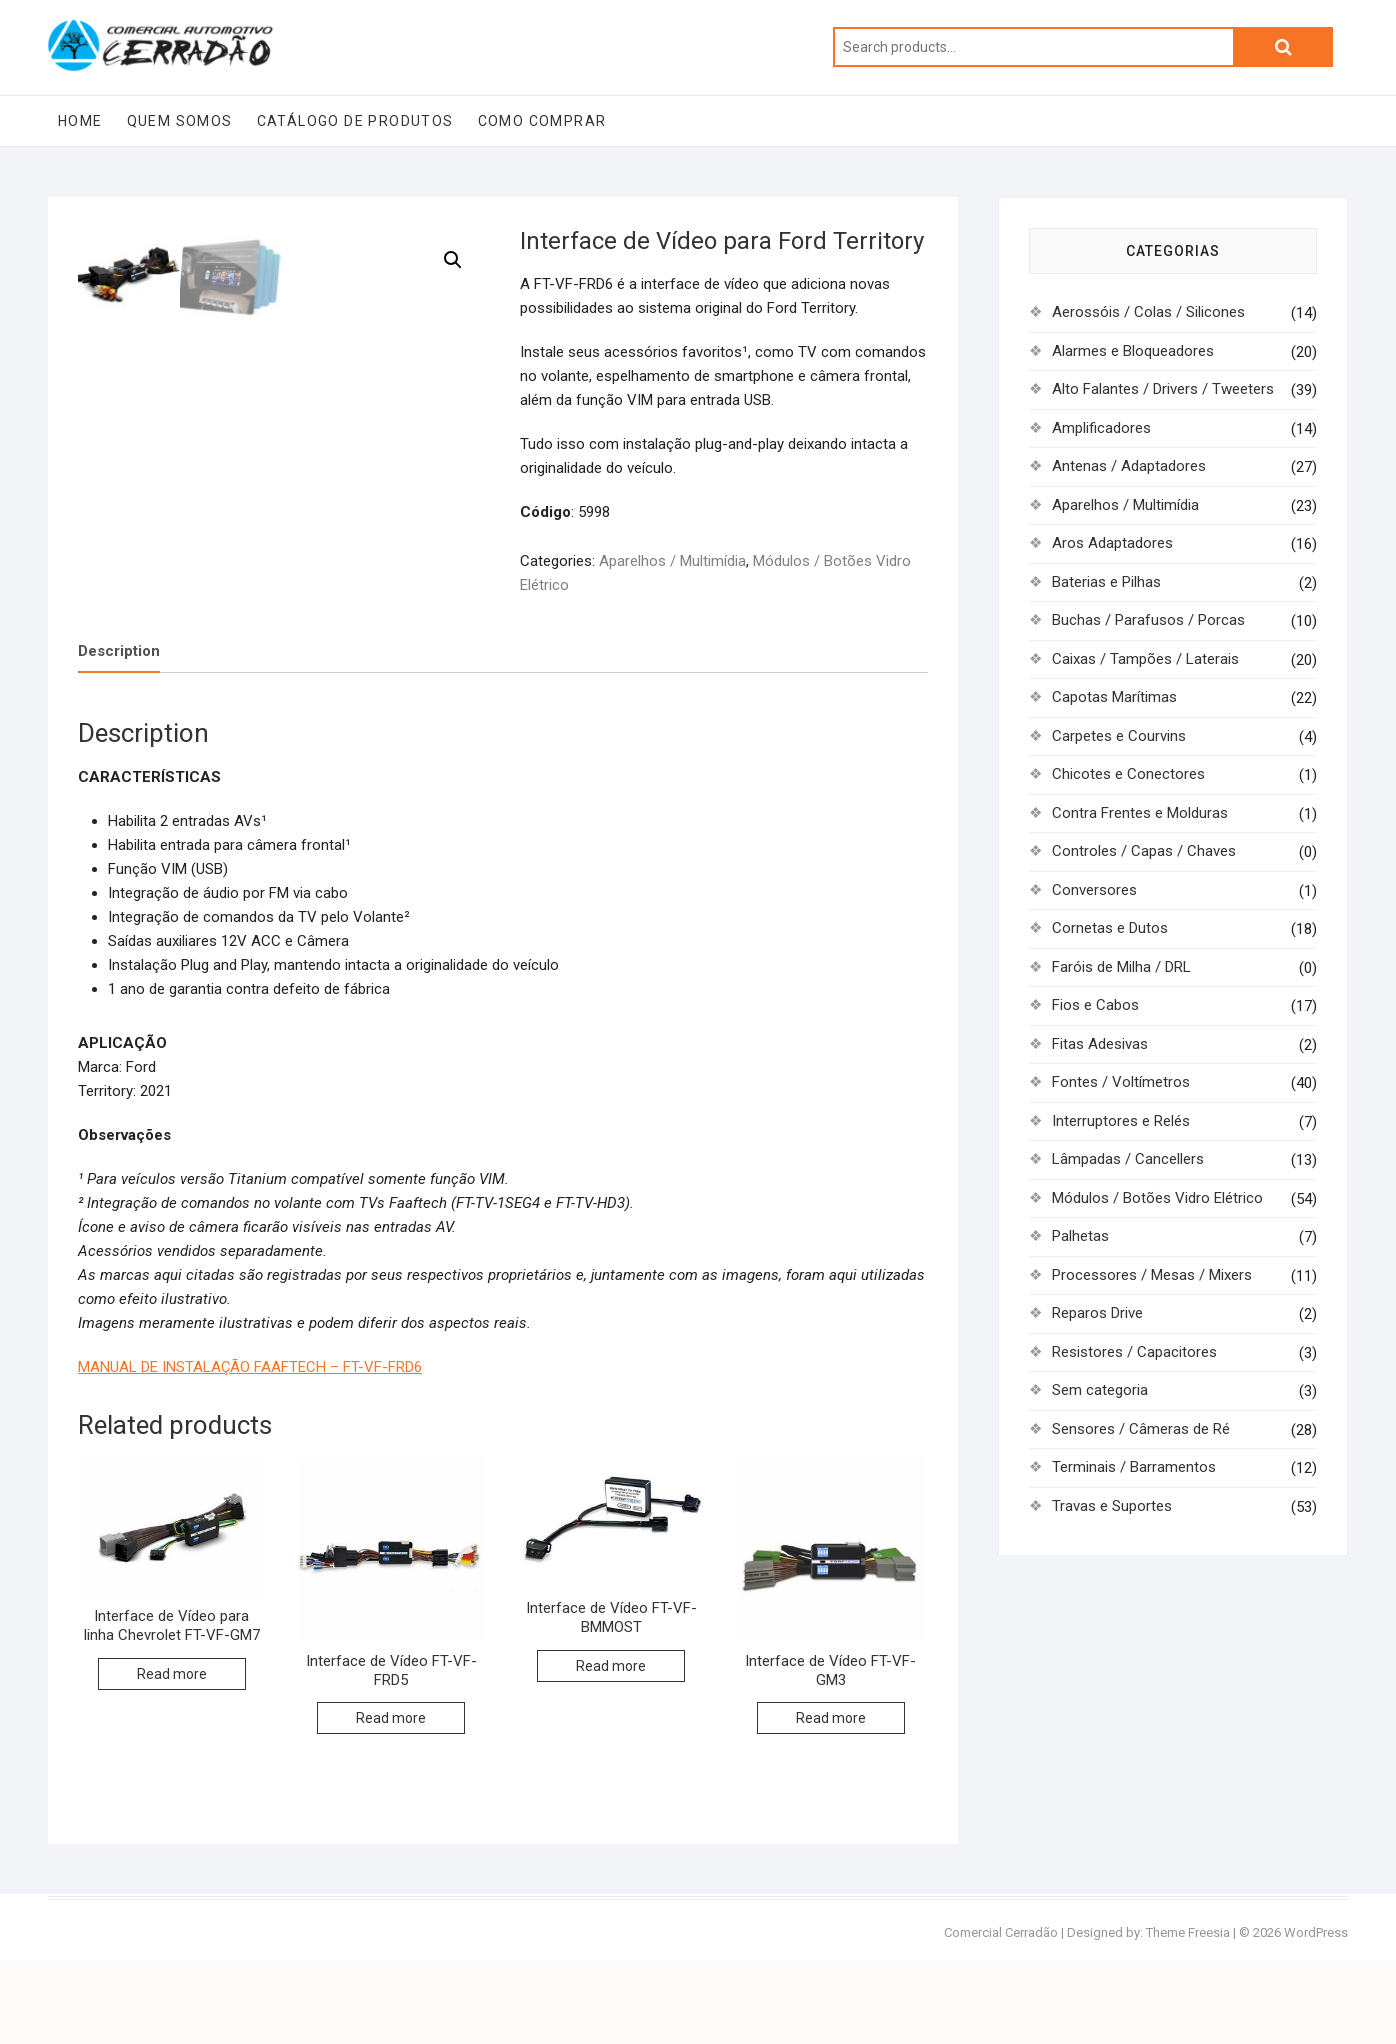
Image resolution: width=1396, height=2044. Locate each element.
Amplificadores (1101, 428)
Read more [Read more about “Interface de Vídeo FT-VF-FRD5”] (391, 1801)
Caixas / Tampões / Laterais (1145, 659)
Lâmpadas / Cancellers (1128, 1159)
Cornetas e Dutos (1110, 928)
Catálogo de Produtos (355, 121)
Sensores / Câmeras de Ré (1141, 1429)
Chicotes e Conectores (1128, 774)
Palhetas (1080, 1236)
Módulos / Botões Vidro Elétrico (1157, 1198)
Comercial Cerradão (1001, 2015)
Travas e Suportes (1112, 1506)
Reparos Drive (1097, 1313)
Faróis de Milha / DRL (1121, 967)
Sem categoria (1100, 1390)
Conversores (1094, 890)
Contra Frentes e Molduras (1140, 813)
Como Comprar (542, 121)
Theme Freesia (1188, 2015)
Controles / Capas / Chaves (1144, 851)
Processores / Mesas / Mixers (1152, 1275)
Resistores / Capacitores (1134, 1352)
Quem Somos (180, 121)
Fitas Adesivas (1100, 1044)
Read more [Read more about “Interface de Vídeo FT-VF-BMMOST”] (611, 1748)
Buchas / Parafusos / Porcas (1148, 620)
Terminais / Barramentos (1134, 1467)
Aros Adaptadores (1112, 543)
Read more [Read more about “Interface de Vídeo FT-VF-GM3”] (831, 1801)
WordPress (1316, 2015)
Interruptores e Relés (1121, 1121)
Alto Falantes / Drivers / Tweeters (1163, 389)
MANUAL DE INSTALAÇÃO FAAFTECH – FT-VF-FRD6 (250, 1449)
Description (119, 734)
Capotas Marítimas (1114, 697)
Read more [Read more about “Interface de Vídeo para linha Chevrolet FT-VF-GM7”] (172, 1756)
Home (80, 121)
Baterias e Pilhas (1106, 582)
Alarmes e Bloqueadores (1133, 351)
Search (1283, 47)
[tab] (119, 734)
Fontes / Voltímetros (1121, 1082)
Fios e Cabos (1095, 1005)
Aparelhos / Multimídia (672, 561)
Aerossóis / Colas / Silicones (1148, 312)
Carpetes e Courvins (1119, 736)
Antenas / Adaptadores (1129, 466)
